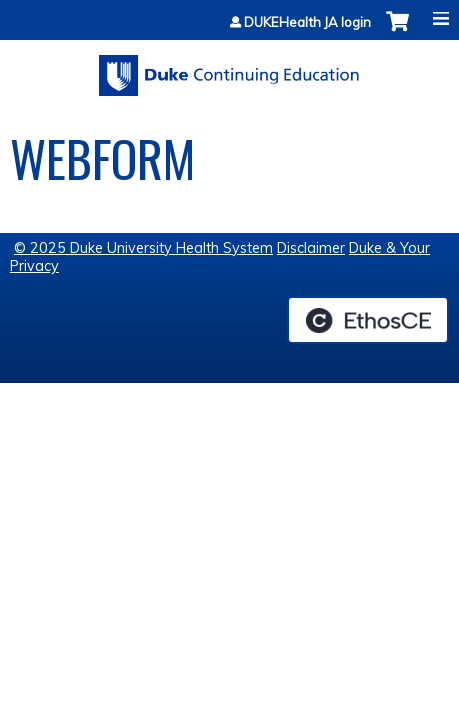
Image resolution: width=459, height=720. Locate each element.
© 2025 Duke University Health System (143, 248)
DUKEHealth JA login (307, 22)
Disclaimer (311, 248)
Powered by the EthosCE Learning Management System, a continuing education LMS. (368, 320)
